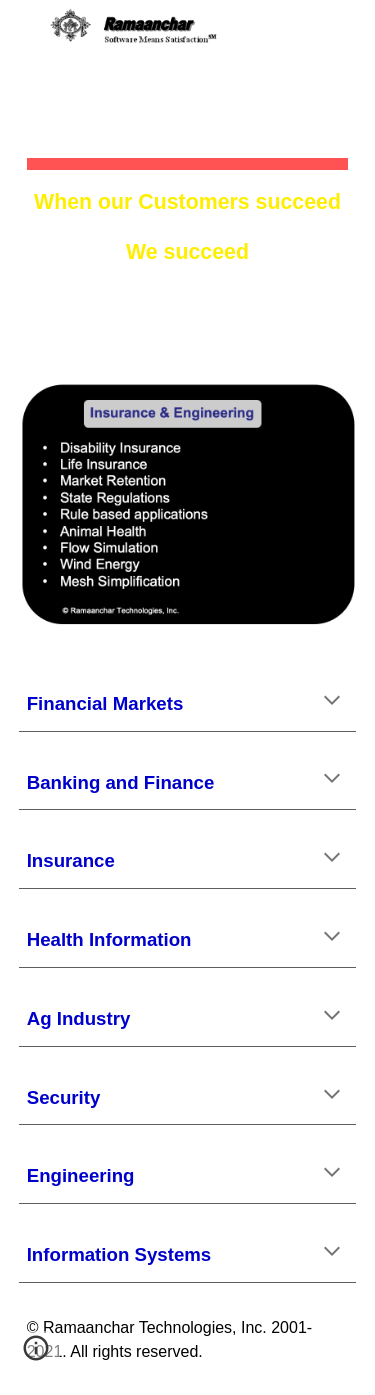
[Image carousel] (188, 505)
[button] (24, 27)
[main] (188, 178)
